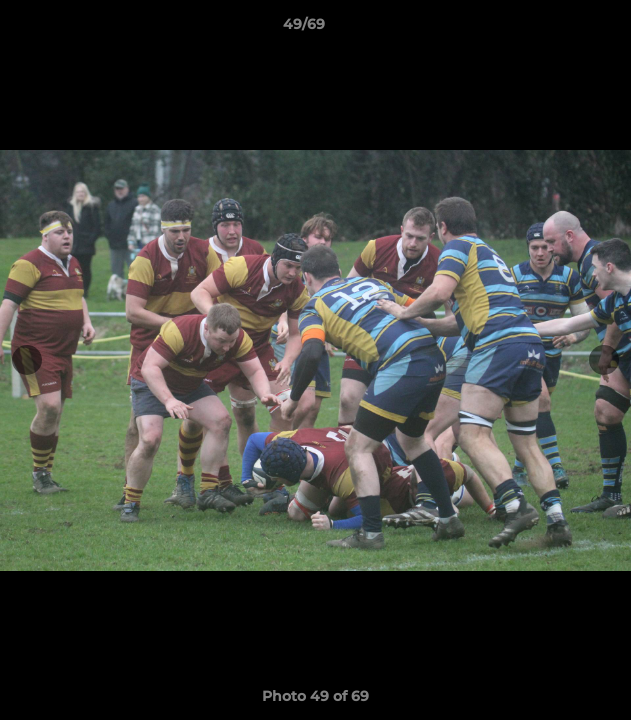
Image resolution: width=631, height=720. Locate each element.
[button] (559, 29)
